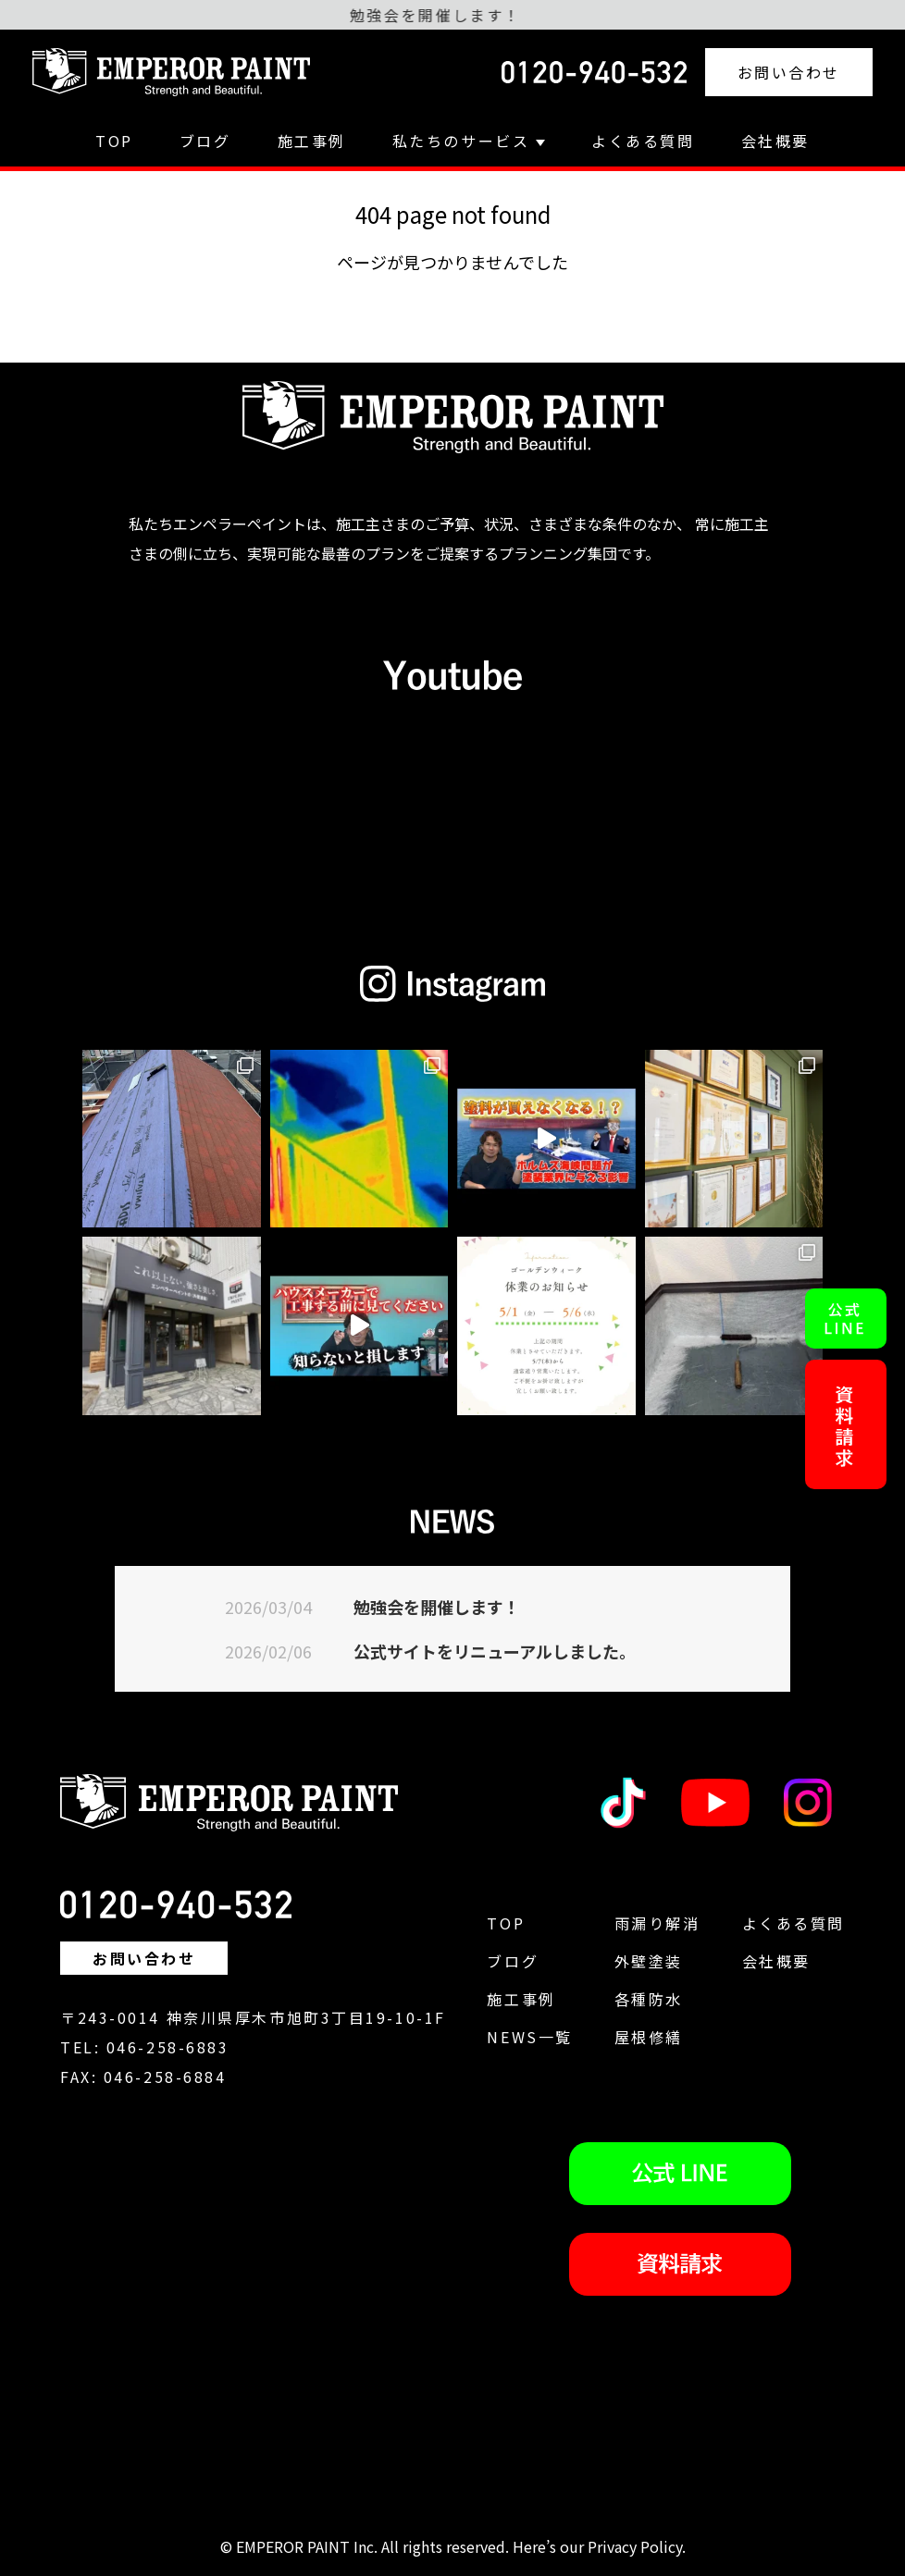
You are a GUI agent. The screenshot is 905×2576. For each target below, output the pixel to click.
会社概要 (775, 140)
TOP (114, 140)
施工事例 (312, 140)
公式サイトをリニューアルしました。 (494, 1651)
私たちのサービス (468, 140)
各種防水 (648, 1999)
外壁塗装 (648, 1961)
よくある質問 (642, 140)
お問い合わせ (789, 72)
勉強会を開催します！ (436, 1607)
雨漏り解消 (657, 1923)
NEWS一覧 (529, 2037)
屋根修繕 (648, 2037)
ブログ (205, 140)
